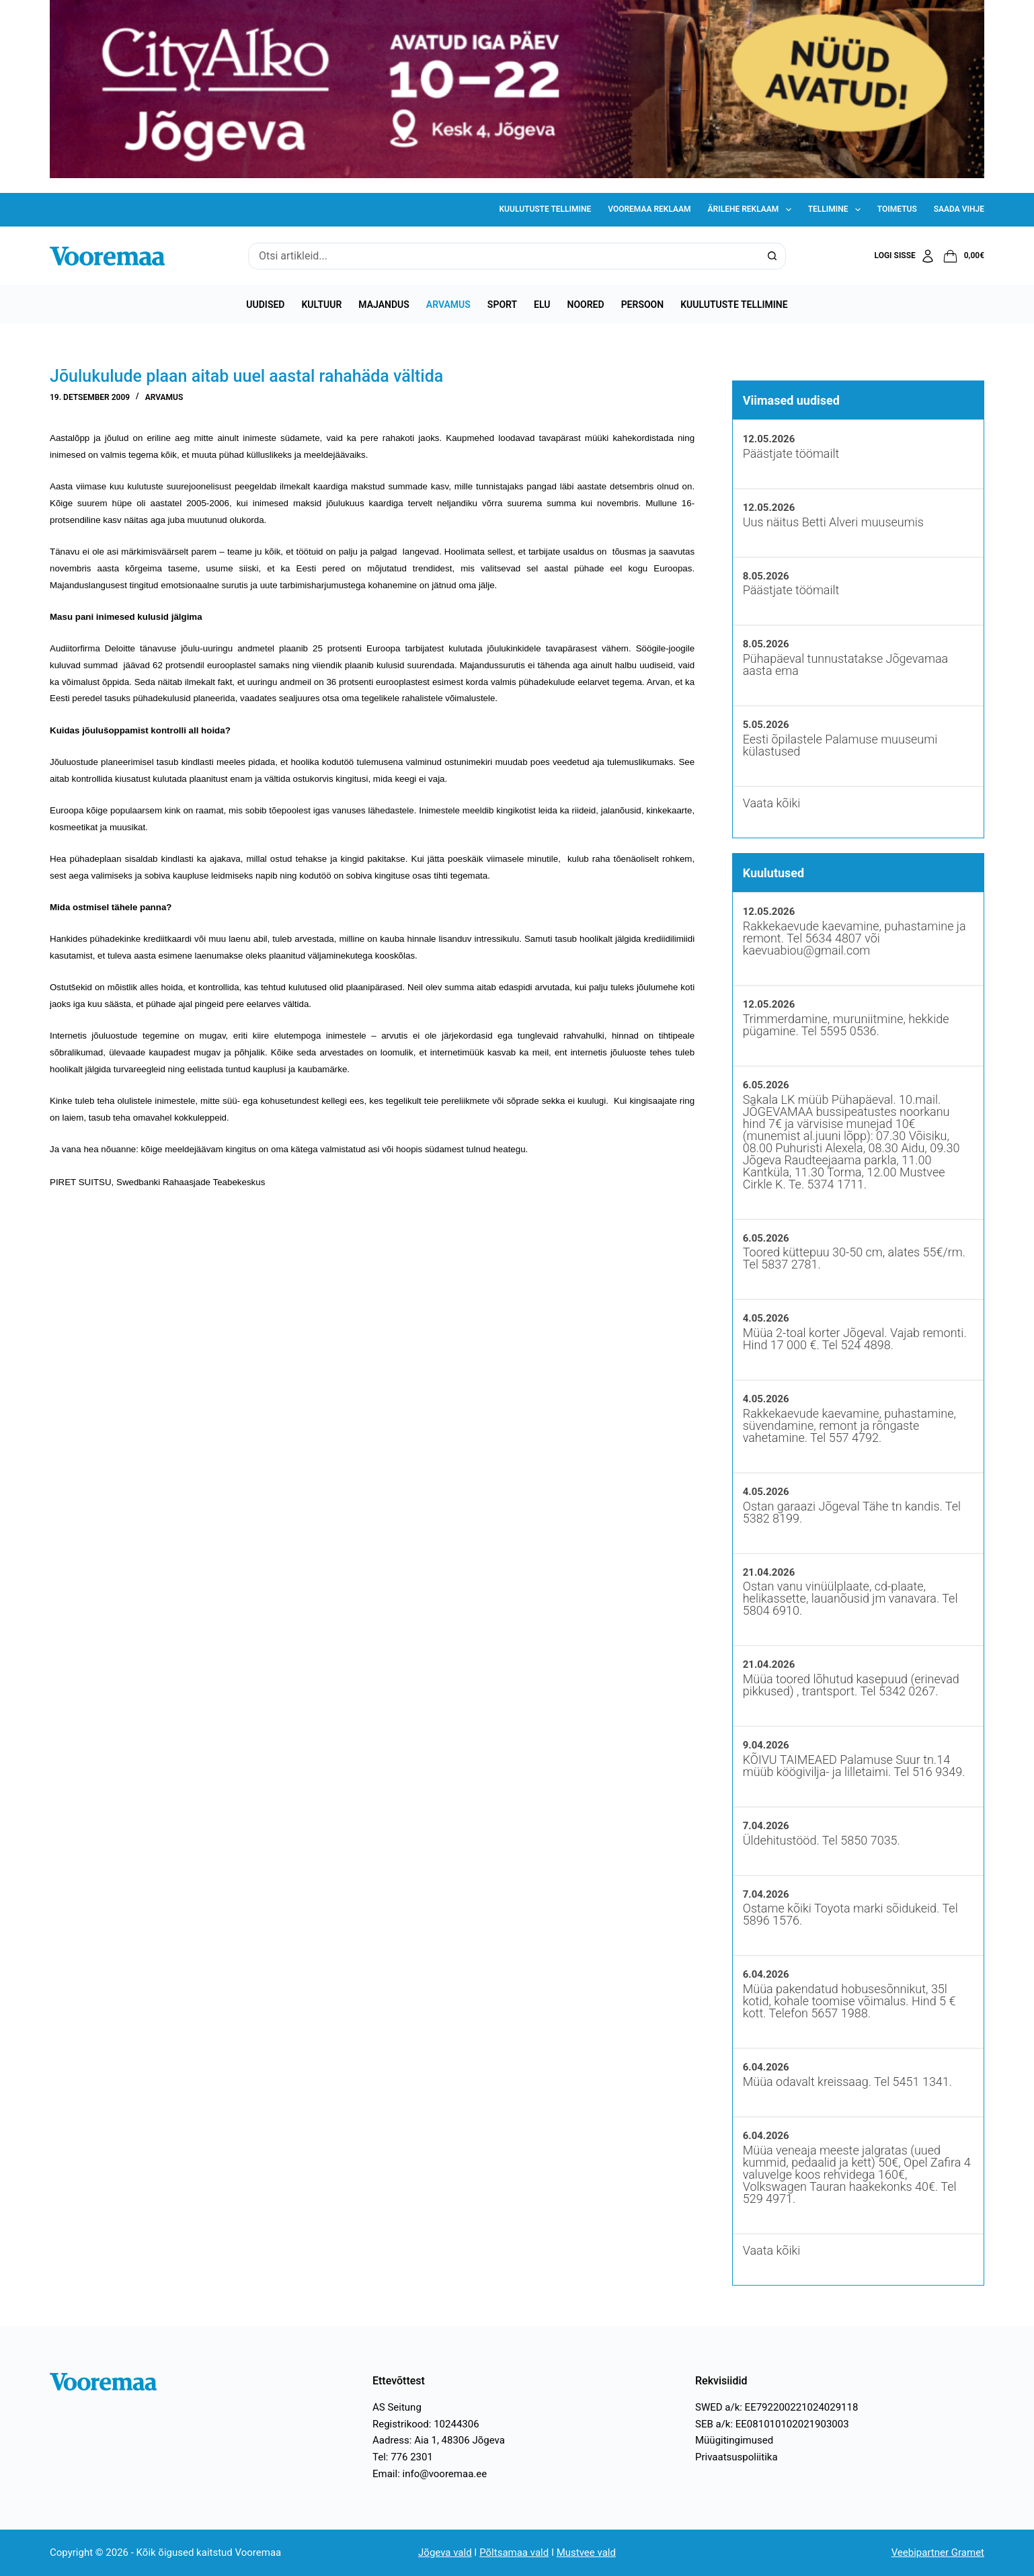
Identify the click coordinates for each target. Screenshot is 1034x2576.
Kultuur (321, 304)
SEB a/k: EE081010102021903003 (772, 2424)
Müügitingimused (734, 2440)
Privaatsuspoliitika (736, 2457)
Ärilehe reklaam (752, 210)
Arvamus (448, 304)
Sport (502, 304)
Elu (542, 304)
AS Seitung (397, 2407)
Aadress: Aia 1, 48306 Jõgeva (438, 2440)
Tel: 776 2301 (402, 2457)
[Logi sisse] (905, 256)
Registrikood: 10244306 (425, 2424)
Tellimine (837, 210)
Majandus (383, 304)
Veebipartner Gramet (937, 2552)
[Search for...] (503, 256)
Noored (585, 304)
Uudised (265, 304)
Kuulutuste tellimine (546, 209)
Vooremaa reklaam (649, 209)
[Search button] (772, 256)
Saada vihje (959, 209)
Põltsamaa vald (514, 2552)
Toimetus (897, 209)
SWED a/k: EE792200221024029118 (776, 2407)
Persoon (642, 304)
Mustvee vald (586, 2552)
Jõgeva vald (445, 2552)
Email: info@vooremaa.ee (429, 2474)
